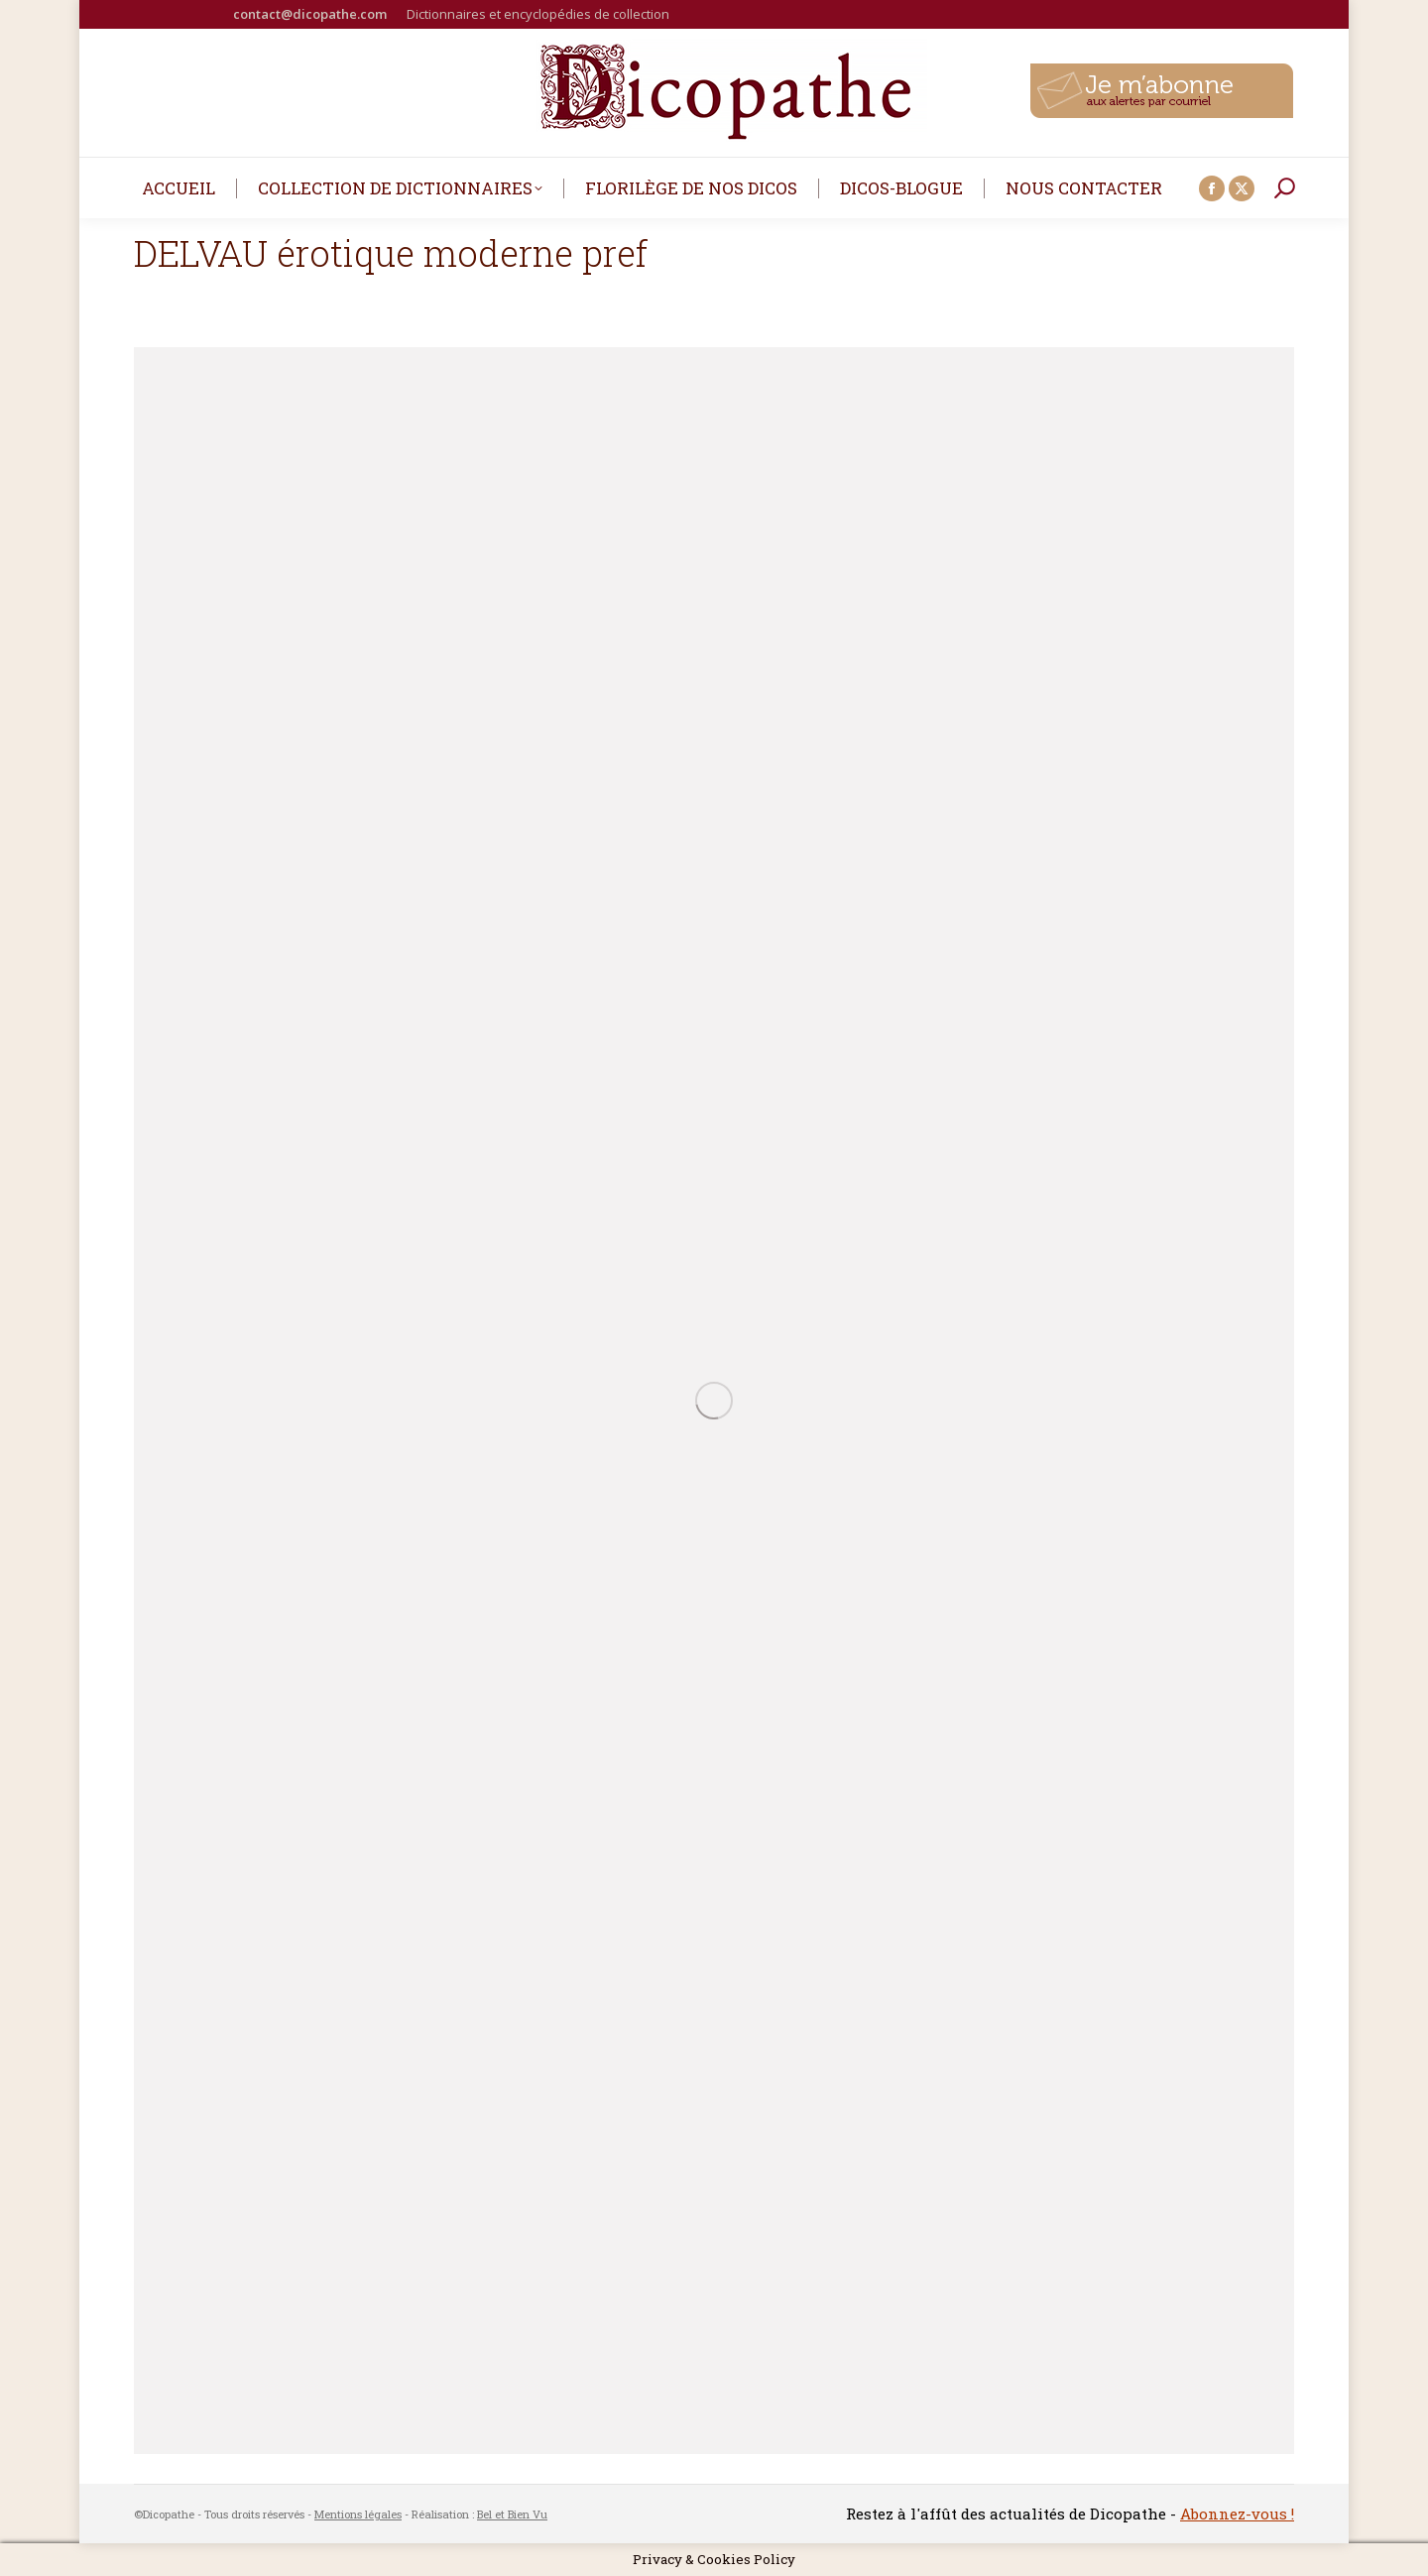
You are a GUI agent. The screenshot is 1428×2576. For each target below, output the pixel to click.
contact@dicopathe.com (310, 14)
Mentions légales (358, 2514)
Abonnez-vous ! (1237, 2513)
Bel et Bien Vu (512, 2514)
